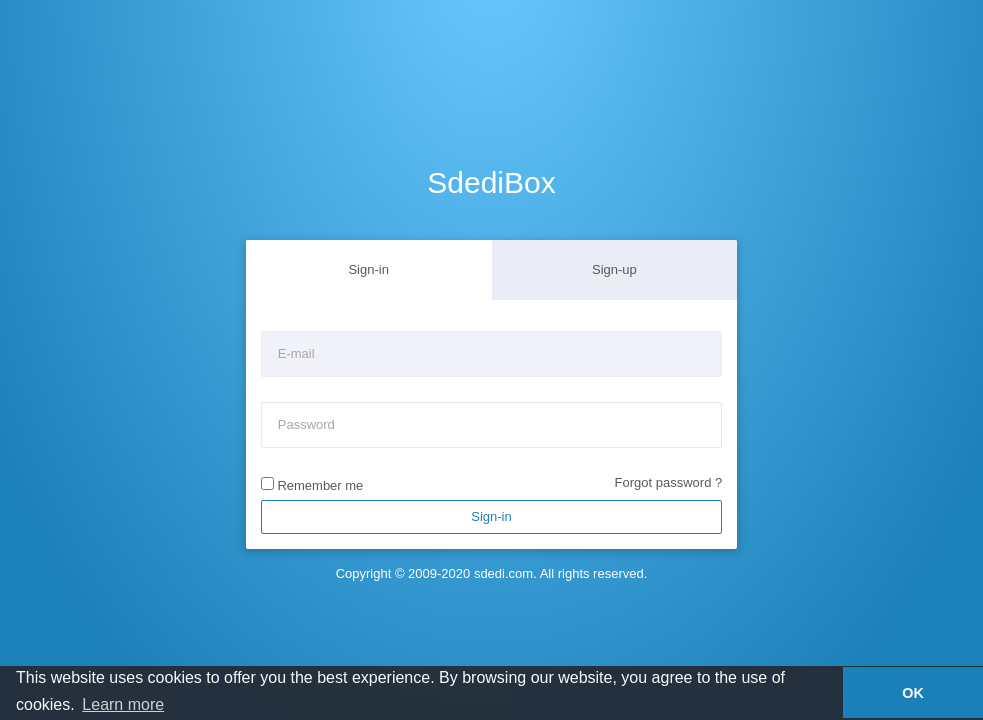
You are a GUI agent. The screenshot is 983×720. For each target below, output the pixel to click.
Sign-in (368, 269)
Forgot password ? (669, 482)
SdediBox (491, 182)
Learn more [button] (123, 704)
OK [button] (913, 693)
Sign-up (614, 269)
